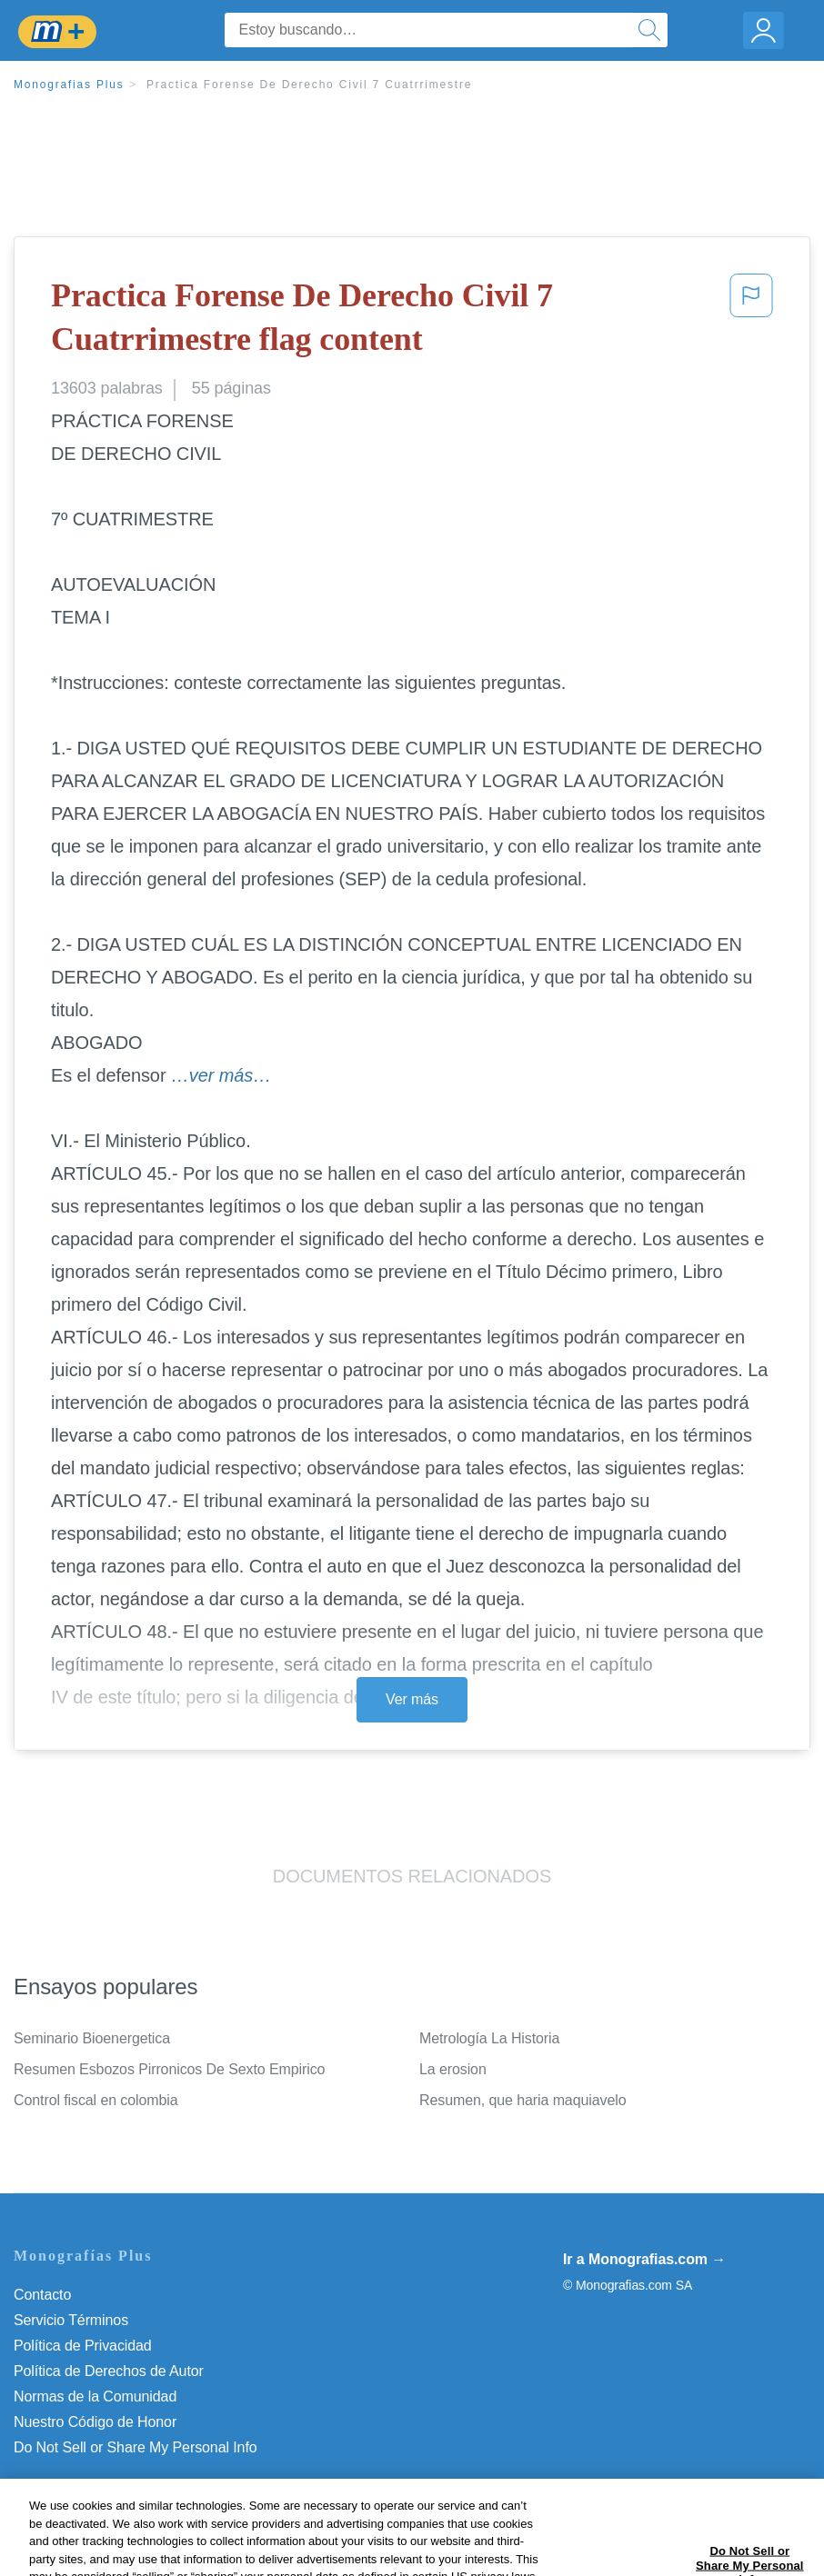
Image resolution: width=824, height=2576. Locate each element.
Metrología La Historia (489, 2038)
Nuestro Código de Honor (95, 2422)
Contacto (42, 2294)
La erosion (453, 2069)
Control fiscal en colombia (96, 2100)
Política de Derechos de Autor (109, 2371)
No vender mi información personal (125, 2447)
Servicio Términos (71, 2320)
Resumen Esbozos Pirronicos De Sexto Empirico (169, 2069)
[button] (751, 321)
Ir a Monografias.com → (644, 2259)
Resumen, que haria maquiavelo (522, 2100)
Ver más (412, 1699)
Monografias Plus (69, 84)
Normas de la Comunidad (95, 2396)
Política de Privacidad (83, 2345)
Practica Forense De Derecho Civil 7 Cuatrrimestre (309, 84)
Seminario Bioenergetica (92, 2038)
